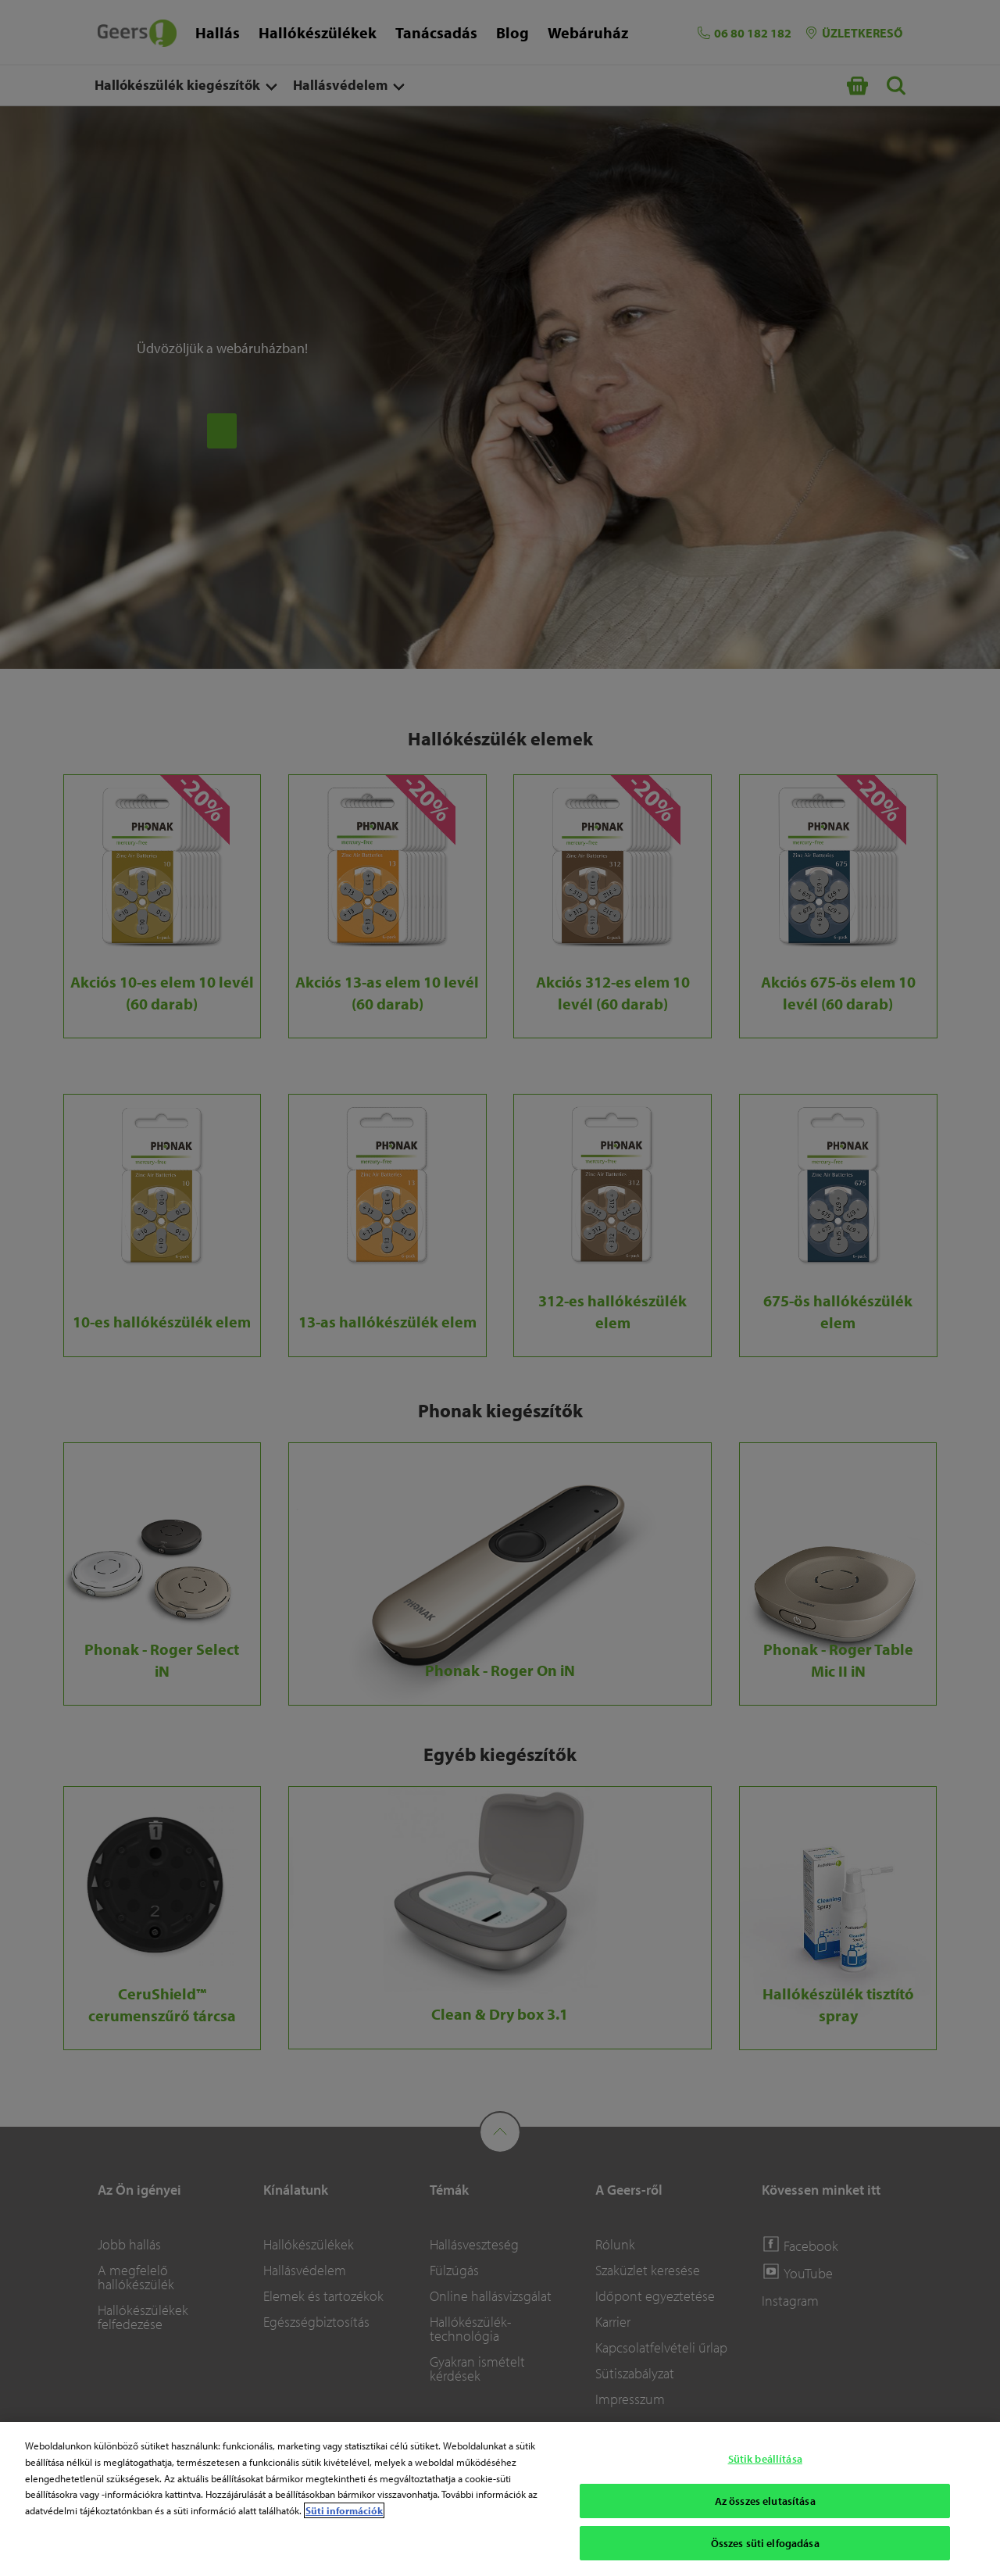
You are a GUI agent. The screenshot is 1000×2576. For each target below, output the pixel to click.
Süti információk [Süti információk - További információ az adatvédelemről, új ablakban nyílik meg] (344, 2510)
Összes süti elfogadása (765, 2543)
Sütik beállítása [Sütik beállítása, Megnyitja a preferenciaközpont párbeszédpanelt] (765, 2459)
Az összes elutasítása (765, 2501)
